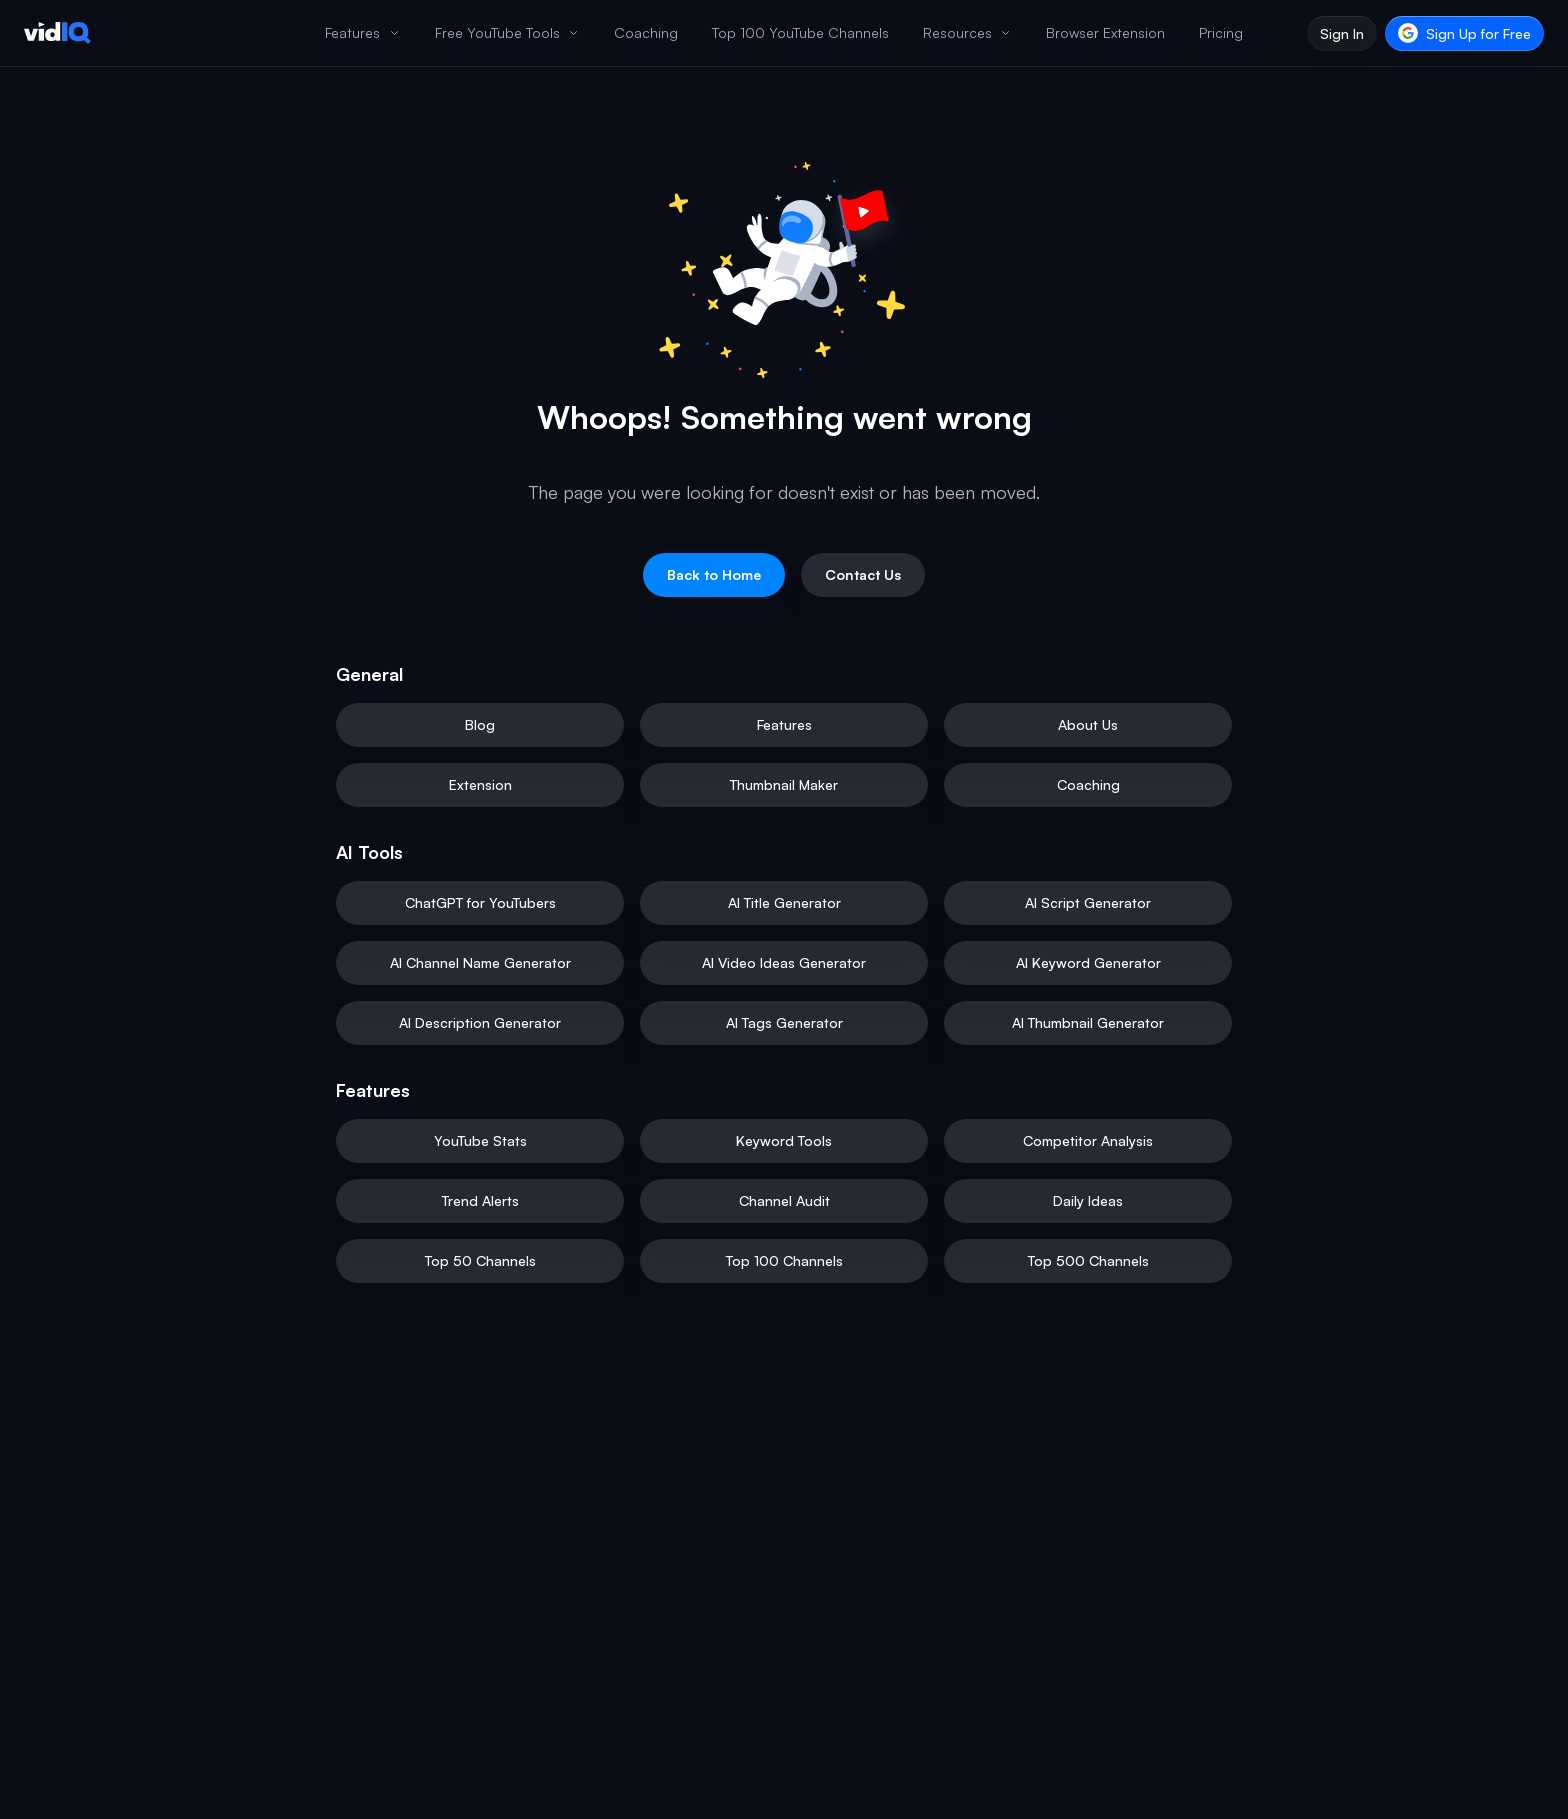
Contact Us (863, 574)
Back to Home (714, 574)
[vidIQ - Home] (57, 33)
